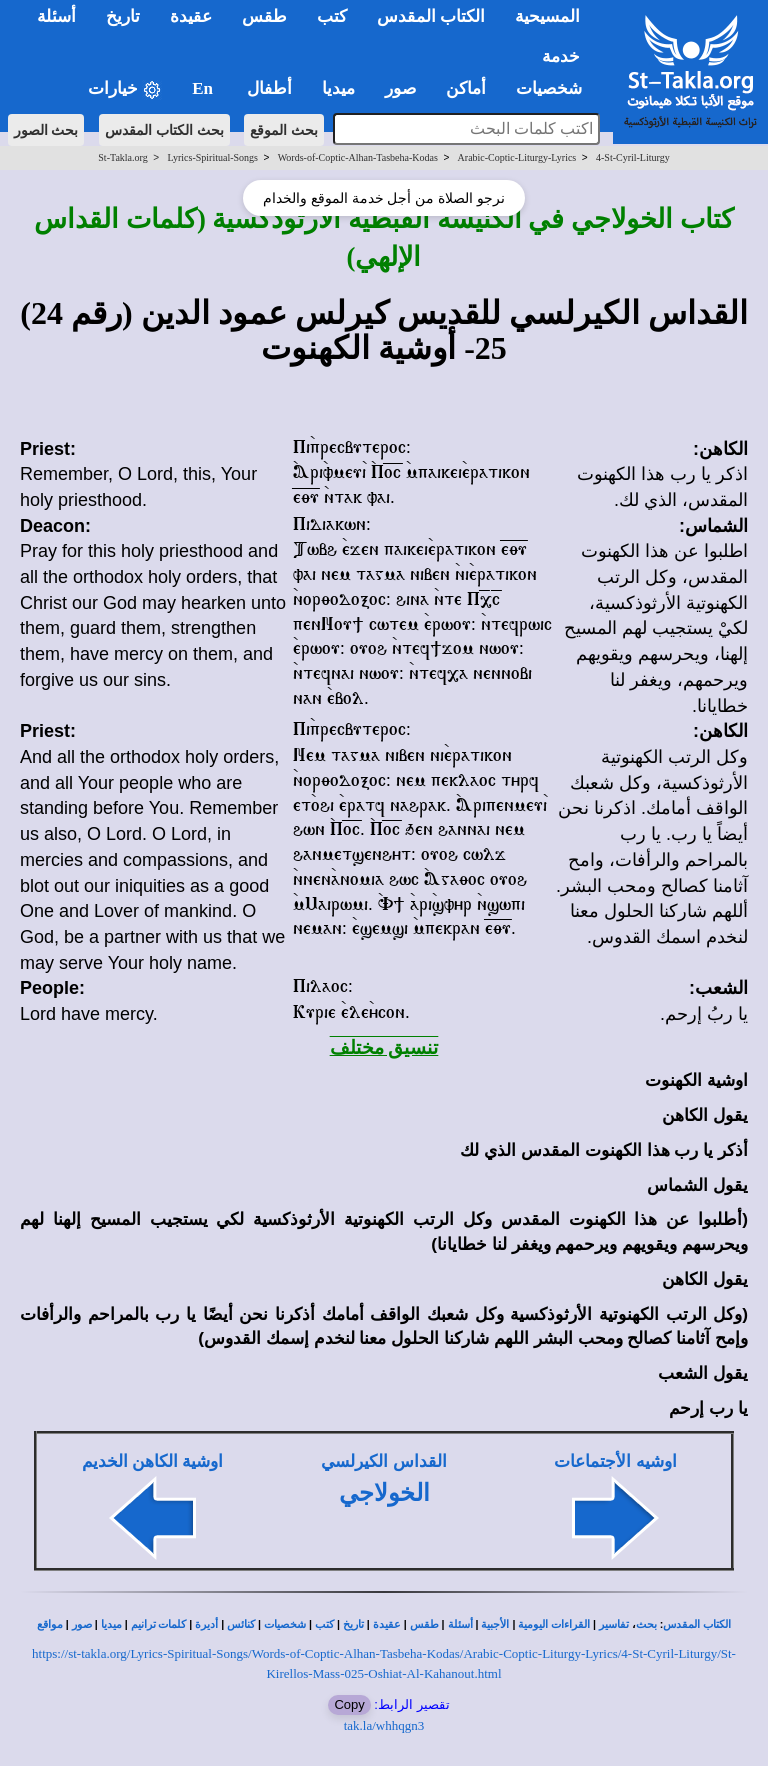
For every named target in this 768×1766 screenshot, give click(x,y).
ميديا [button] (338, 88)
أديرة (206, 1624)
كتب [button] (332, 16)
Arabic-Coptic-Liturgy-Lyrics (517, 157)
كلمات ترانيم (159, 1624)
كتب (324, 1624)
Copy (349, 1704)
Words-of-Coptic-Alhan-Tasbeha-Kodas (358, 157)
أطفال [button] (269, 88)
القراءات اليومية (554, 1624)
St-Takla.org (122, 157)
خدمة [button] (561, 56)
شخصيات (285, 1624)
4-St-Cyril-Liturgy (633, 157)
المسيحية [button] (547, 16)
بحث (646, 1624)
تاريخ (353, 1624)
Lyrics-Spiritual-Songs (212, 157)
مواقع (50, 1624)
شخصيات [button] (555, 88)
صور (82, 1624)
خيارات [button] (125, 89)
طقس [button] (264, 16)
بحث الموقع (284, 130)
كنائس (241, 1624)
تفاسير (614, 1624)
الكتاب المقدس (697, 1624)
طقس (424, 1624)
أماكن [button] (466, 88)
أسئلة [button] (56, 16)
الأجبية (495, 1624)
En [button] (204, 88)
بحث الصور (46, 130)
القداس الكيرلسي (383, 1461)
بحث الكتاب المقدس (164, 130)
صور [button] (400, 88)
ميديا (111, 1624)
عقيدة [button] (191, 16)
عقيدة (387, 1624)
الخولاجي (384, 1493)
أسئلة (460, 1624)
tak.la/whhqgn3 (384, 1725)
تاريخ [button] (123, 16)
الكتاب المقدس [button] (431, 16)
